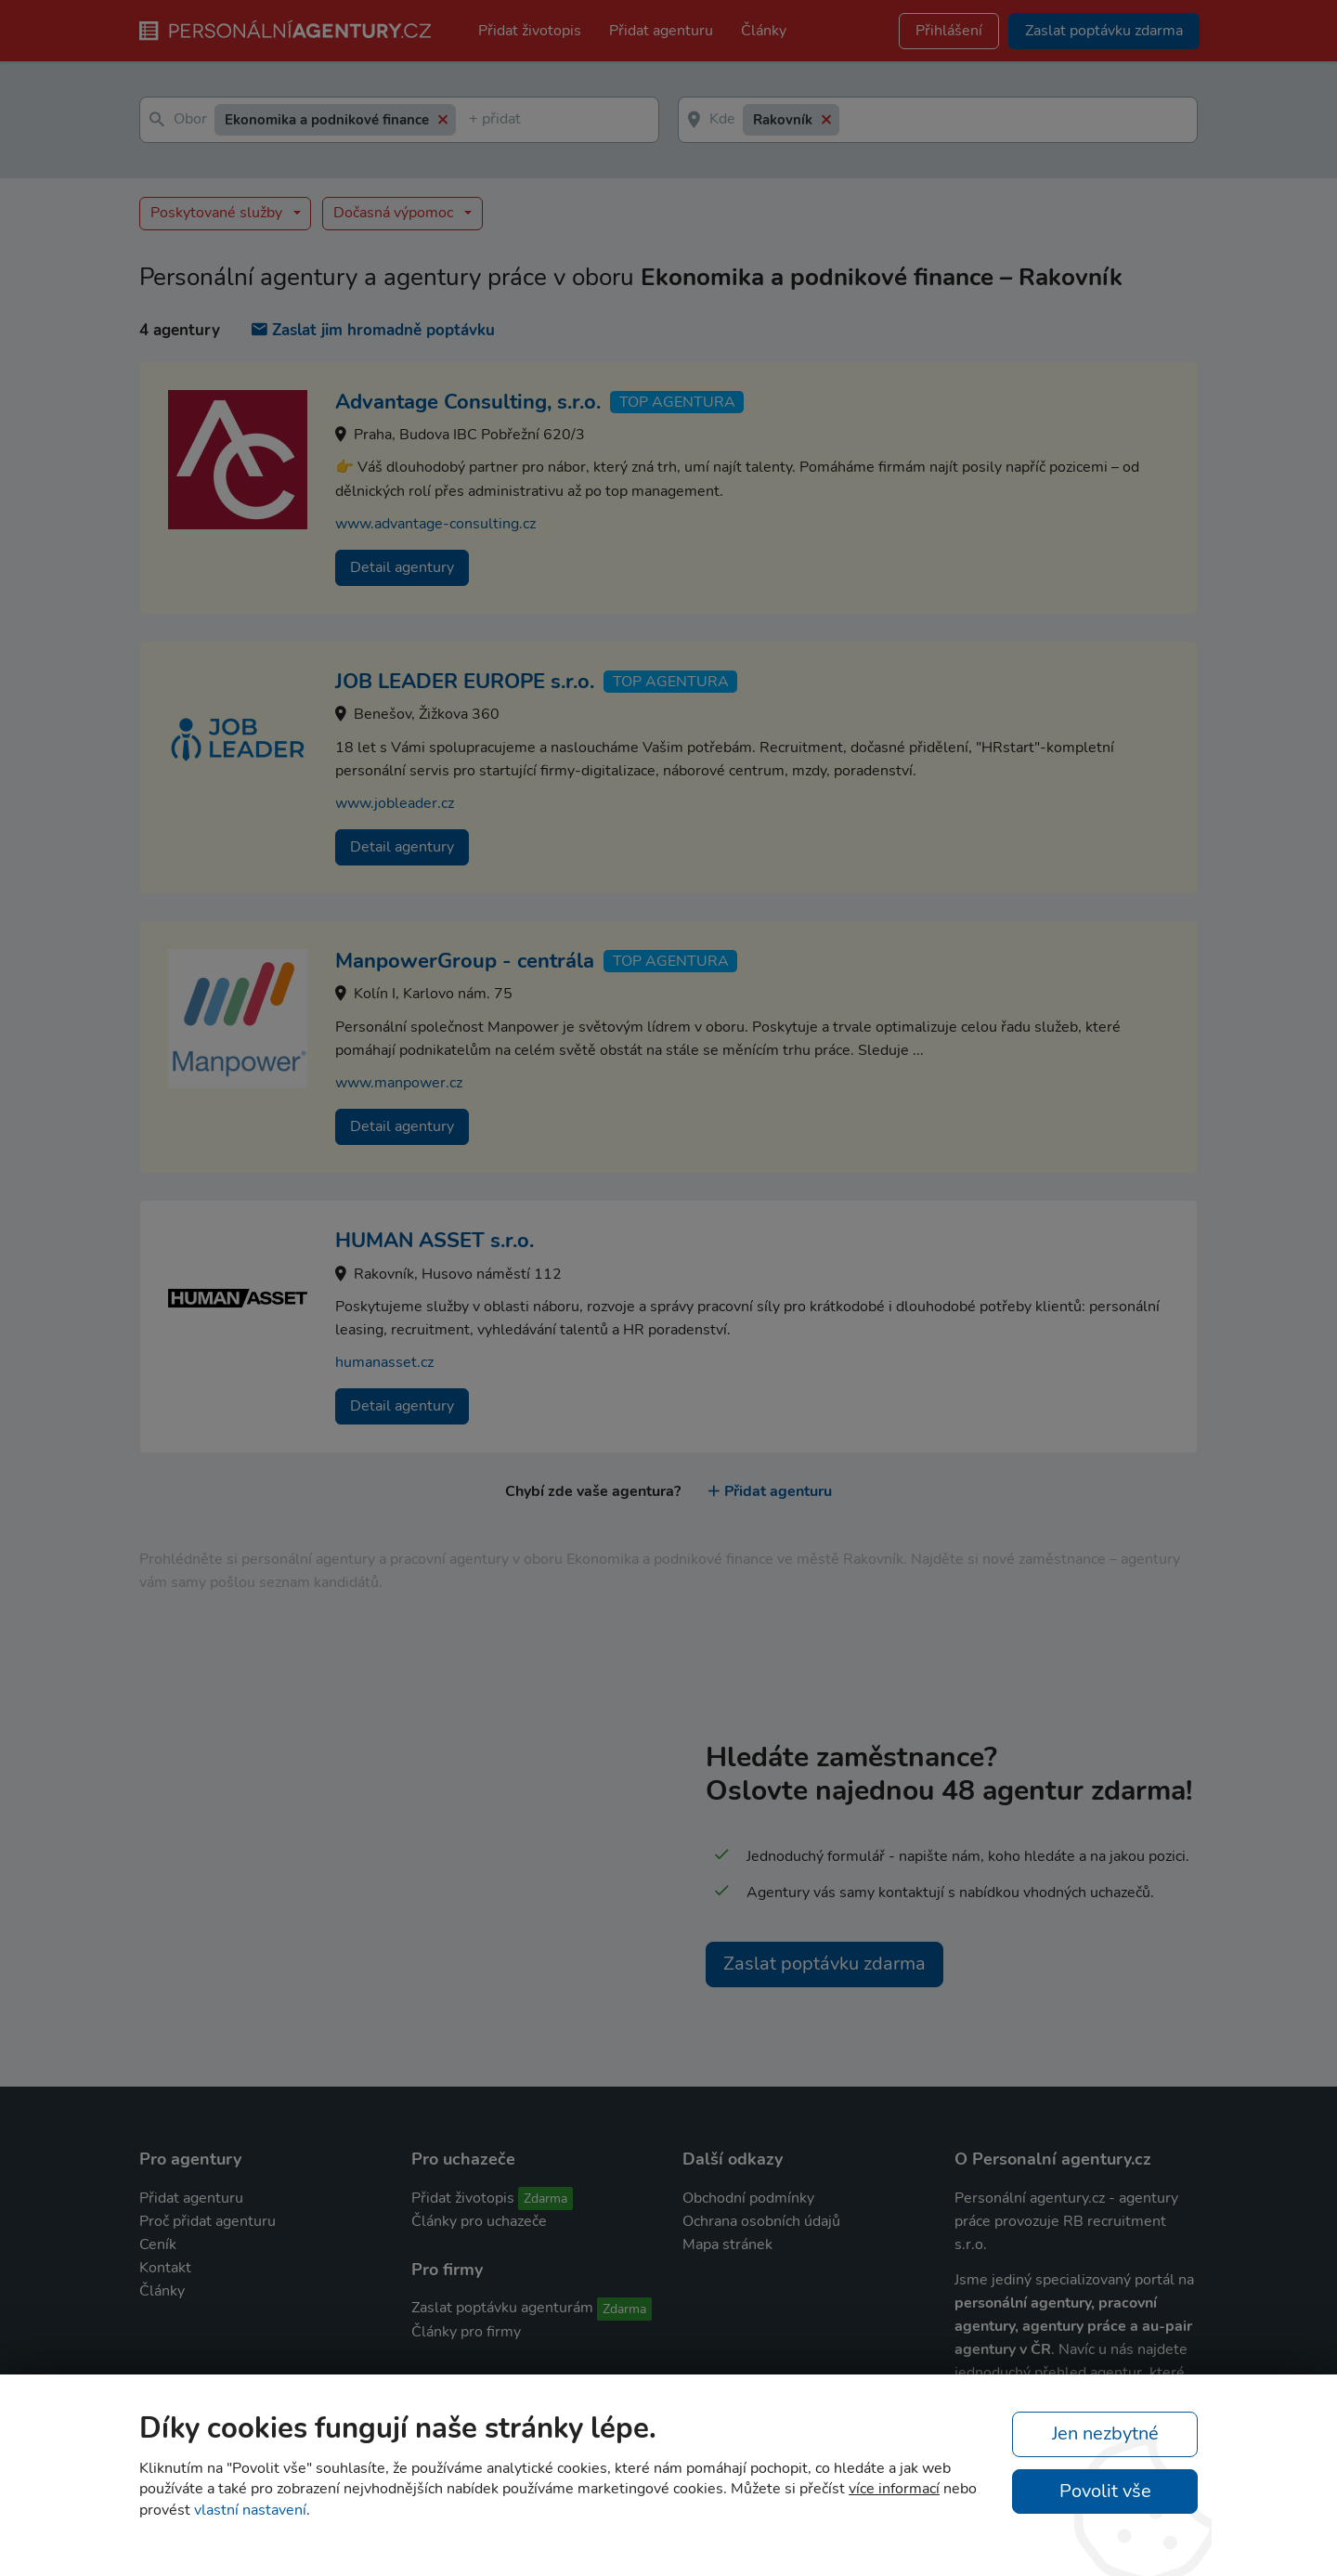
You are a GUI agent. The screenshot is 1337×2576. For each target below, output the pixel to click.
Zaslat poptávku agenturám (502, 2307)
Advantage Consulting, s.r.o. (468, 402)
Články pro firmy (466, 2332)
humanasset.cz (384, 1362)
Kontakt (165, 2267)
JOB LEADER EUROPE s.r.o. (464, 682)
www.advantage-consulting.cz (435, 524)
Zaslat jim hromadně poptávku (373, 330)
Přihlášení (948, 30)
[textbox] (472, 120)
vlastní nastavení (250, 2510)
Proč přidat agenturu (207, 2221)
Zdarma (545, 2198)
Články (763, 30)
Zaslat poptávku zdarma (824, 1963)
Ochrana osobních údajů (761, 2221)
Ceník (157, 2244)
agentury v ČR (1002, 2349)
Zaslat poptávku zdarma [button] (1104, 30)
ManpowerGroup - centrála (464, 961)
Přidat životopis (529, 30)
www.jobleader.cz (394, 803)
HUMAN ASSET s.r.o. (434, 1241)
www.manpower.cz (398, 1083)
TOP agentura (677, 402)
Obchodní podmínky (748, 2198)
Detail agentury (402, 567)
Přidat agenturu (661, 30)
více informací (894, 2488)
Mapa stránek (727, 2244)
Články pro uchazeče (479, 2221)
